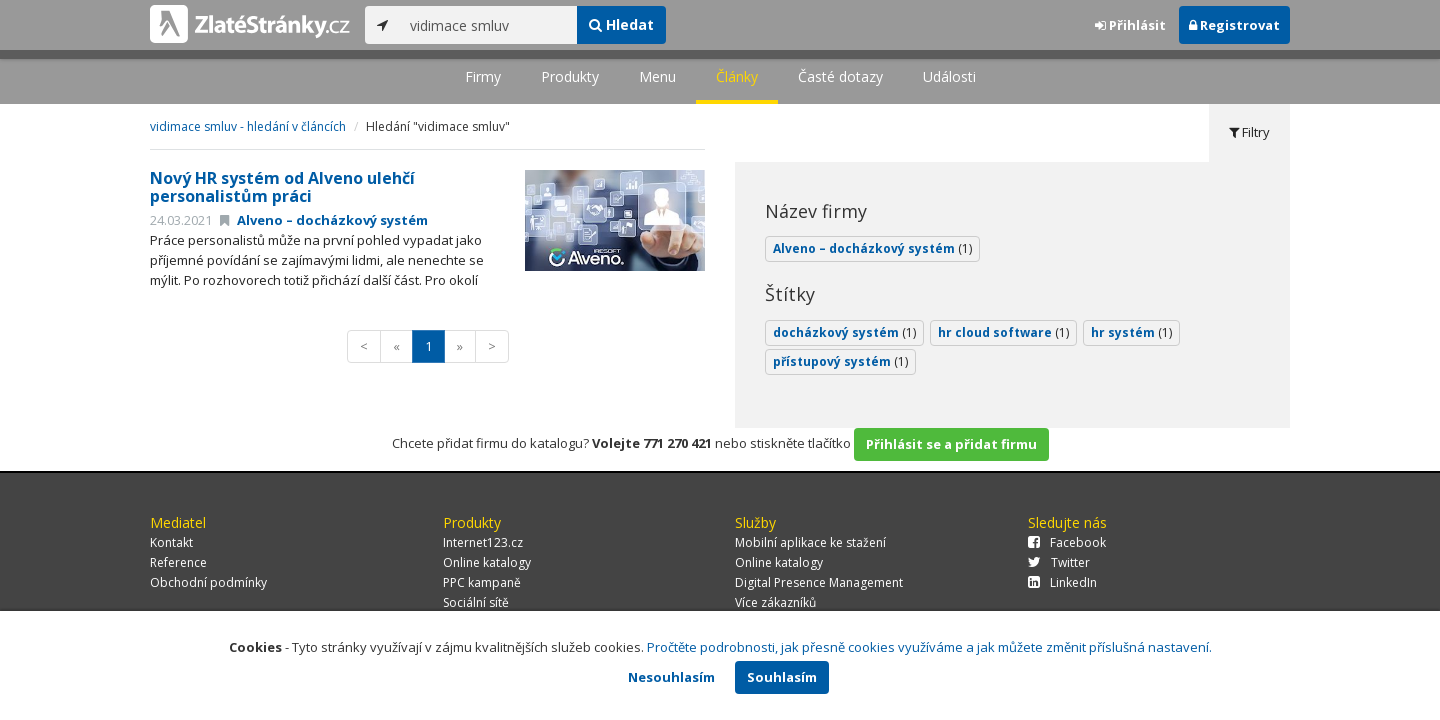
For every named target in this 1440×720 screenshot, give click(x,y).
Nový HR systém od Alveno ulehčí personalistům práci (282, 187)
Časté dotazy (840, 76)
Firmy (483, 76)
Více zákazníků (775, 602)
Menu (657, 76)
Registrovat (1234, 25)
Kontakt (171, 542)
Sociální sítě (476, 602)
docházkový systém (844, 332)
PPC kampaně (482, 582)
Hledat (621, 24)
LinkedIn (1062, 582)
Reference (178, 562)
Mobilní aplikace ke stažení (810, 542)
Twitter (1059, 562)
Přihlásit (1130, 25)
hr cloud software (1003, 332)
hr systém (1131, 332)
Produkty (570, 76)
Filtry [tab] (1249, 132)
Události (949, 76)
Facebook (1067, 542)
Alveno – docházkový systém (324, 220)
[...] (488, 25)
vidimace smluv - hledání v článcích (248, 126)
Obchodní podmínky (208, 582)
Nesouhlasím (671, 677)
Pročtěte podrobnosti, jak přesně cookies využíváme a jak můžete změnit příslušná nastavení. (929, 647)
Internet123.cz (483, 542)
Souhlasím (782, 677)
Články (737, 76)
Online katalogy (487, 562)
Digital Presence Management (819, 582)
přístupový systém (840, 361)
